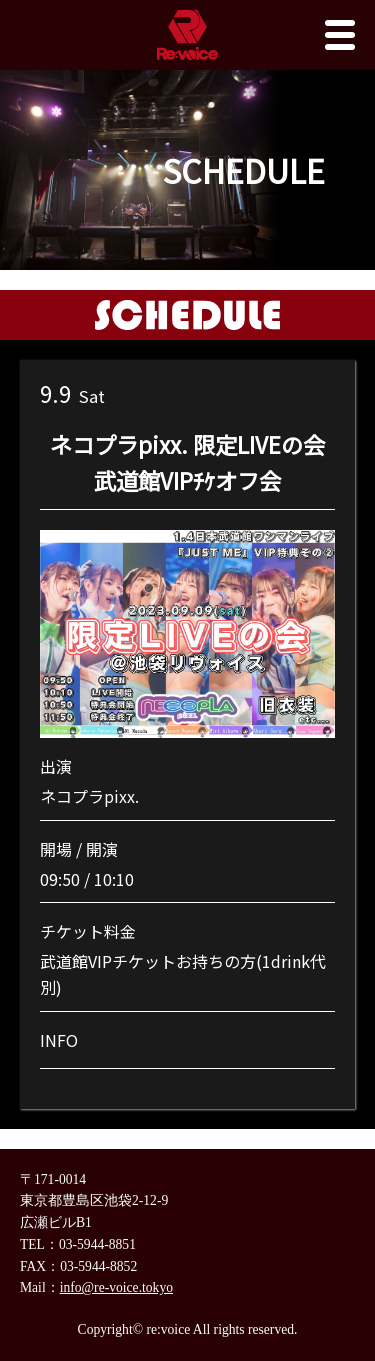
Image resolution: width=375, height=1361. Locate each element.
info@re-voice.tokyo (116, 1287)
